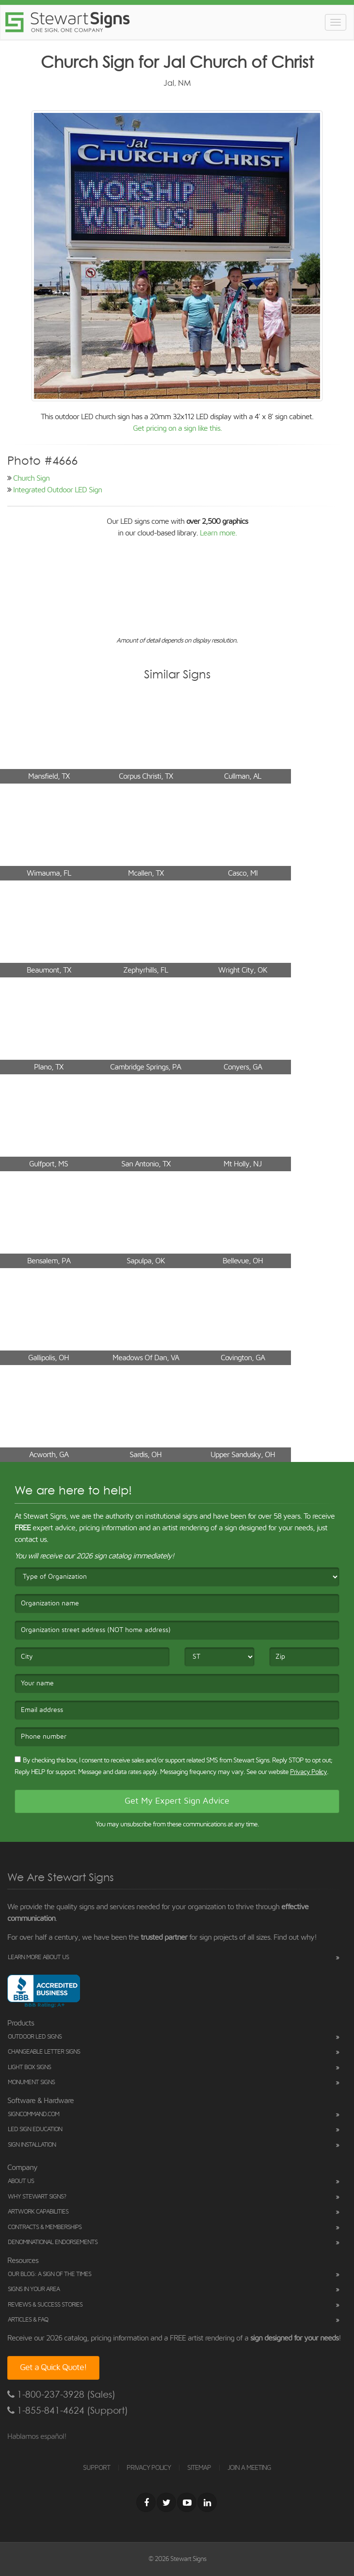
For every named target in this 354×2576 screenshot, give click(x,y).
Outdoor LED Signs (35, 2037)
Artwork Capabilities (38, 2212)
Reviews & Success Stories (45, 2305)
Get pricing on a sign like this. (177, 428)
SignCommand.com (33, 2114)
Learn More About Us (38, 1957)
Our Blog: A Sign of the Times (49, 2274)
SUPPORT (96, 2468)
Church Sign (31, 478)
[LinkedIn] (207, 2502)
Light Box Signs (29, 2067)
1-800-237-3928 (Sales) (61, 2394)
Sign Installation (32, 2145)
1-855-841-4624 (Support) (67, 2410)
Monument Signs (31, 2082)
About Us (21, 2181)
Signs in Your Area (34, 2289)
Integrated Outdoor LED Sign (57, 490)
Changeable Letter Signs (44, 2052)
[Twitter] (166, 2502)
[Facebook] (146, 2502)
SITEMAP (199, 2468)
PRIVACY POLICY (149, 2468)
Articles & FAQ (28, 2320)
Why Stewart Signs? (37, 2197)
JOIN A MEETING (249, 2468)
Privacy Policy (308, 1772)
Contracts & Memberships (44, 2227)
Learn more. (218, 533)
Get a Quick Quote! (53, 2367)
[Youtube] (186, 2502)
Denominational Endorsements (52, 2242)
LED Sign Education (35, 2129)
